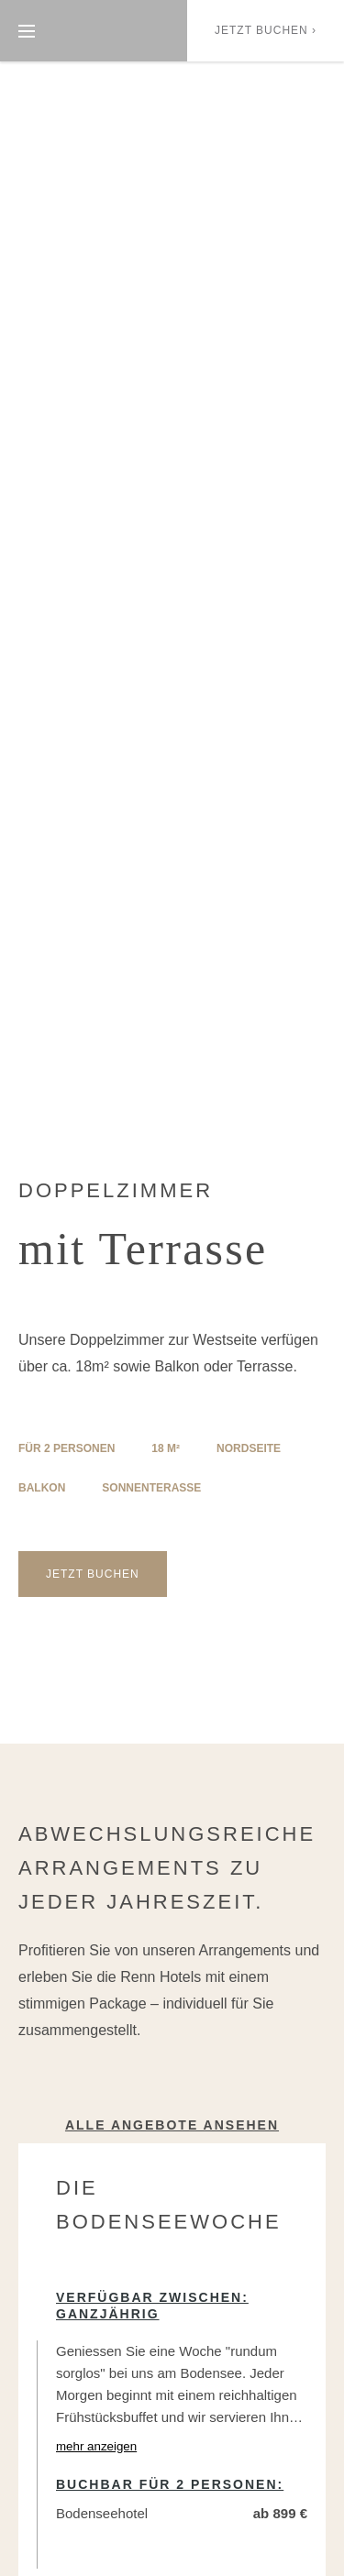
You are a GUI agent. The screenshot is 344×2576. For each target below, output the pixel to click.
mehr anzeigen (96, 2446)
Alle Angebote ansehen (172, 2125)
